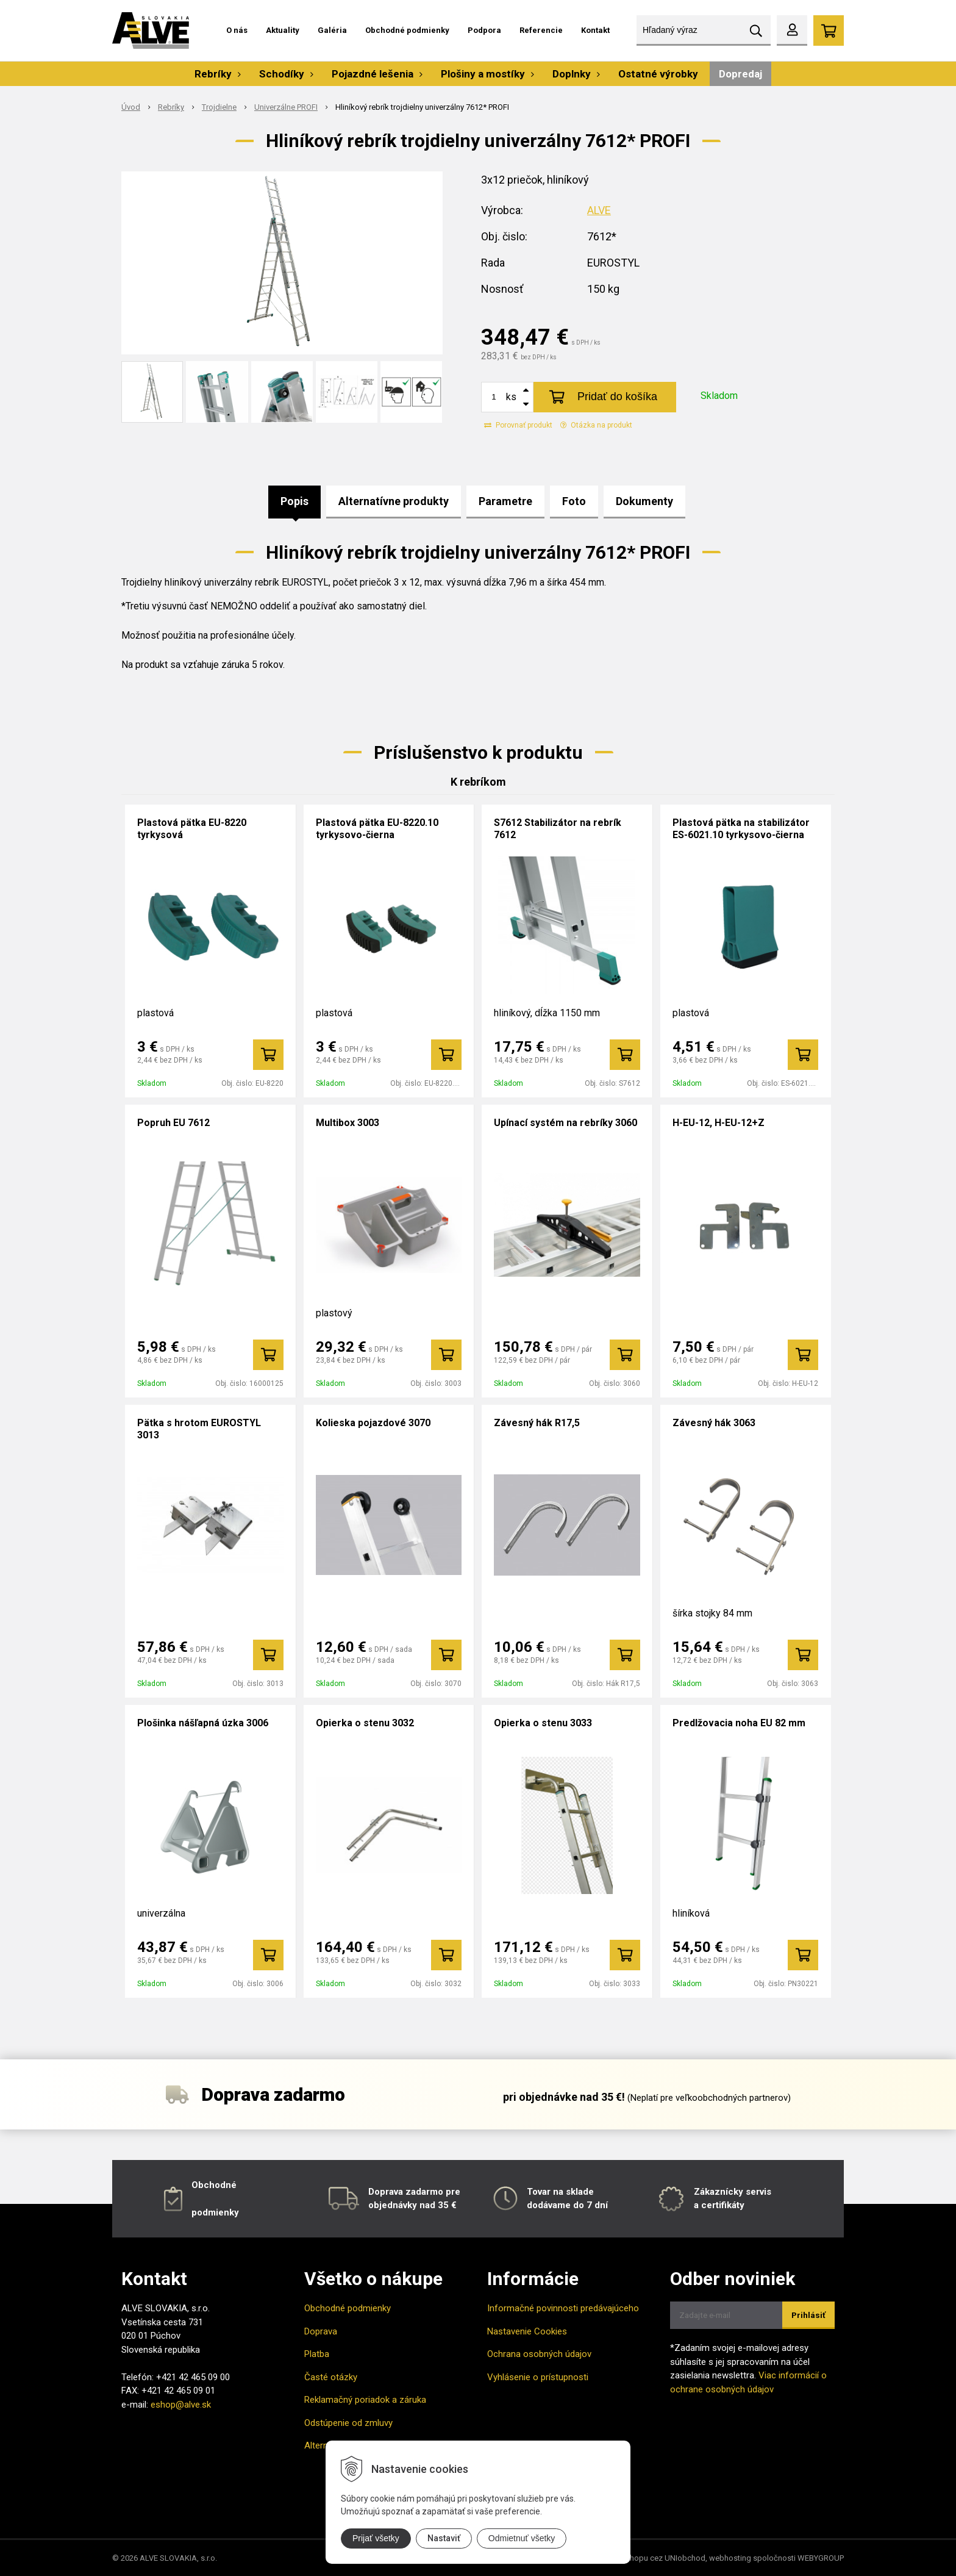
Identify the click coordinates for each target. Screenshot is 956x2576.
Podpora (484, 30)
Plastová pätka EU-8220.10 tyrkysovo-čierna (377, 829)
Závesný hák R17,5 (537, 1423)
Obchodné (214, 2185)
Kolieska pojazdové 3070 (373, 1423)
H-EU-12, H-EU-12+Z (718, 1122)
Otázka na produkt (596, 425)
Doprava (320, 2331)
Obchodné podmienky (407, 30)
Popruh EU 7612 (173, 1122)
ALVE (599, 210)
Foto (574, 501)
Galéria (332, 30)
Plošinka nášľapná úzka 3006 (202, 1723)
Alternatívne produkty (393, 501)
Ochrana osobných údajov (539, 2353)
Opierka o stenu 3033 (543, 1723)
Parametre (505, 501)
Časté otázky (330, 2377)
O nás (237, 30)
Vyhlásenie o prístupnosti (537, 2377)
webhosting (730, 2558)
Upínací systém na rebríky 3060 (565, 1122)
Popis (294, 501)
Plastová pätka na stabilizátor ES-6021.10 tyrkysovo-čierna (741, 829)
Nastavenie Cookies (527, 2331)
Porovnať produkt (518, 425)
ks (511, 397)
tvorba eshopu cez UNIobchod (651, 2558)
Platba (316, 2353)
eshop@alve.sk (181, 2404)
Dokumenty (644, 501)
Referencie (541, 30)
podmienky (215, 2212)
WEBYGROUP (820, 2558)
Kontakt (595, 30)
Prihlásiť (808, 2315)
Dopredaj (740, 74)
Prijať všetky (375, 2538)
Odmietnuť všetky (521, 2538)
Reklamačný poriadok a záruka (365, 2399)
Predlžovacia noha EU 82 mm (738, 1723)
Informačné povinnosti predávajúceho (563, 2308)
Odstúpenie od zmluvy (348, 2422)
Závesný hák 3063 (713, 1423)
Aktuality (282, 30)
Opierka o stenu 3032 (365, 1723)
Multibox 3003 (347, 1122)
